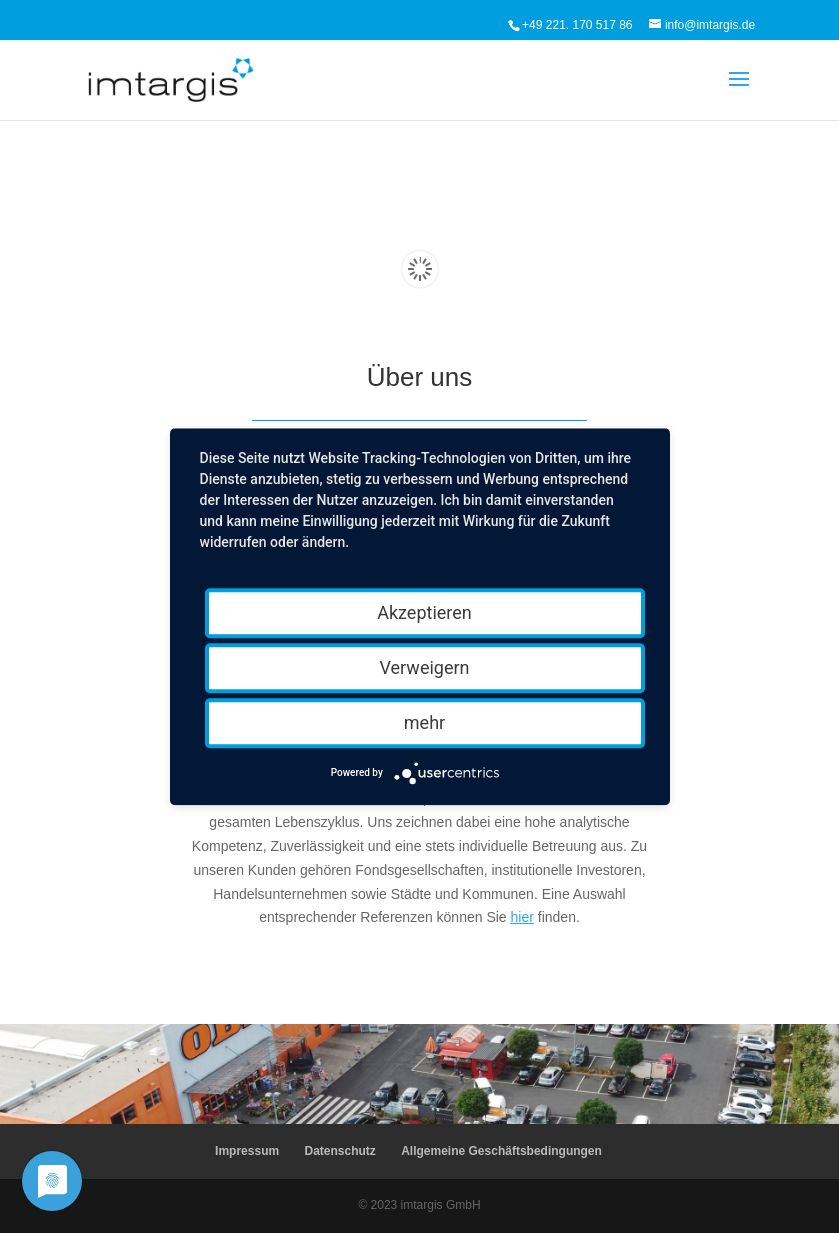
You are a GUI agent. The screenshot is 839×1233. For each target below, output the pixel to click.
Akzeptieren (424, 612)
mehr (424, 722)
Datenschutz (339, 1151)
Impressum (247, 1151)
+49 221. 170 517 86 (577, 25)
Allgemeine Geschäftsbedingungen (501, 1151)
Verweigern (424, 667)
